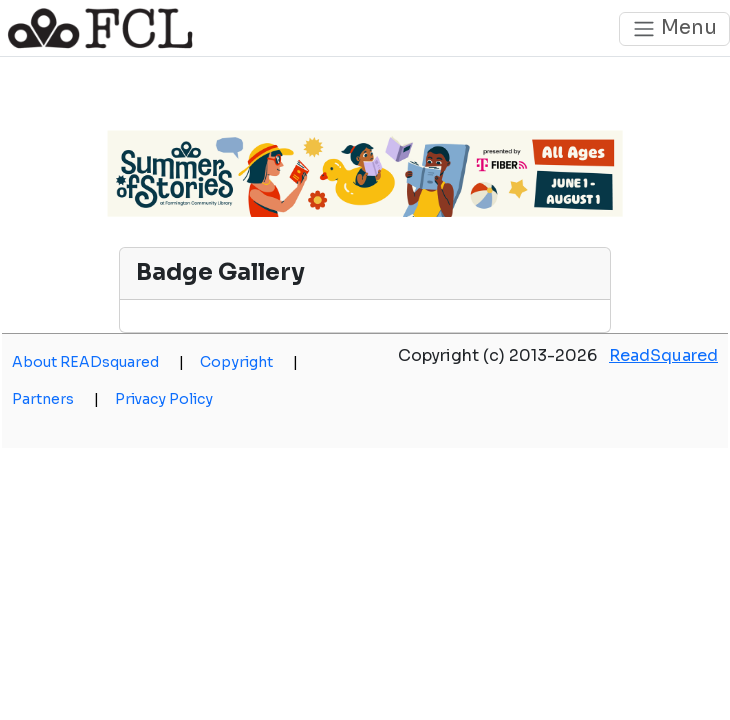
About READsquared (98, 362)
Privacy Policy (164, 399)
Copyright (249, 362)
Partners (55, 399)
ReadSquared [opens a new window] (663, 355)
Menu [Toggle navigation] (674, 28)
